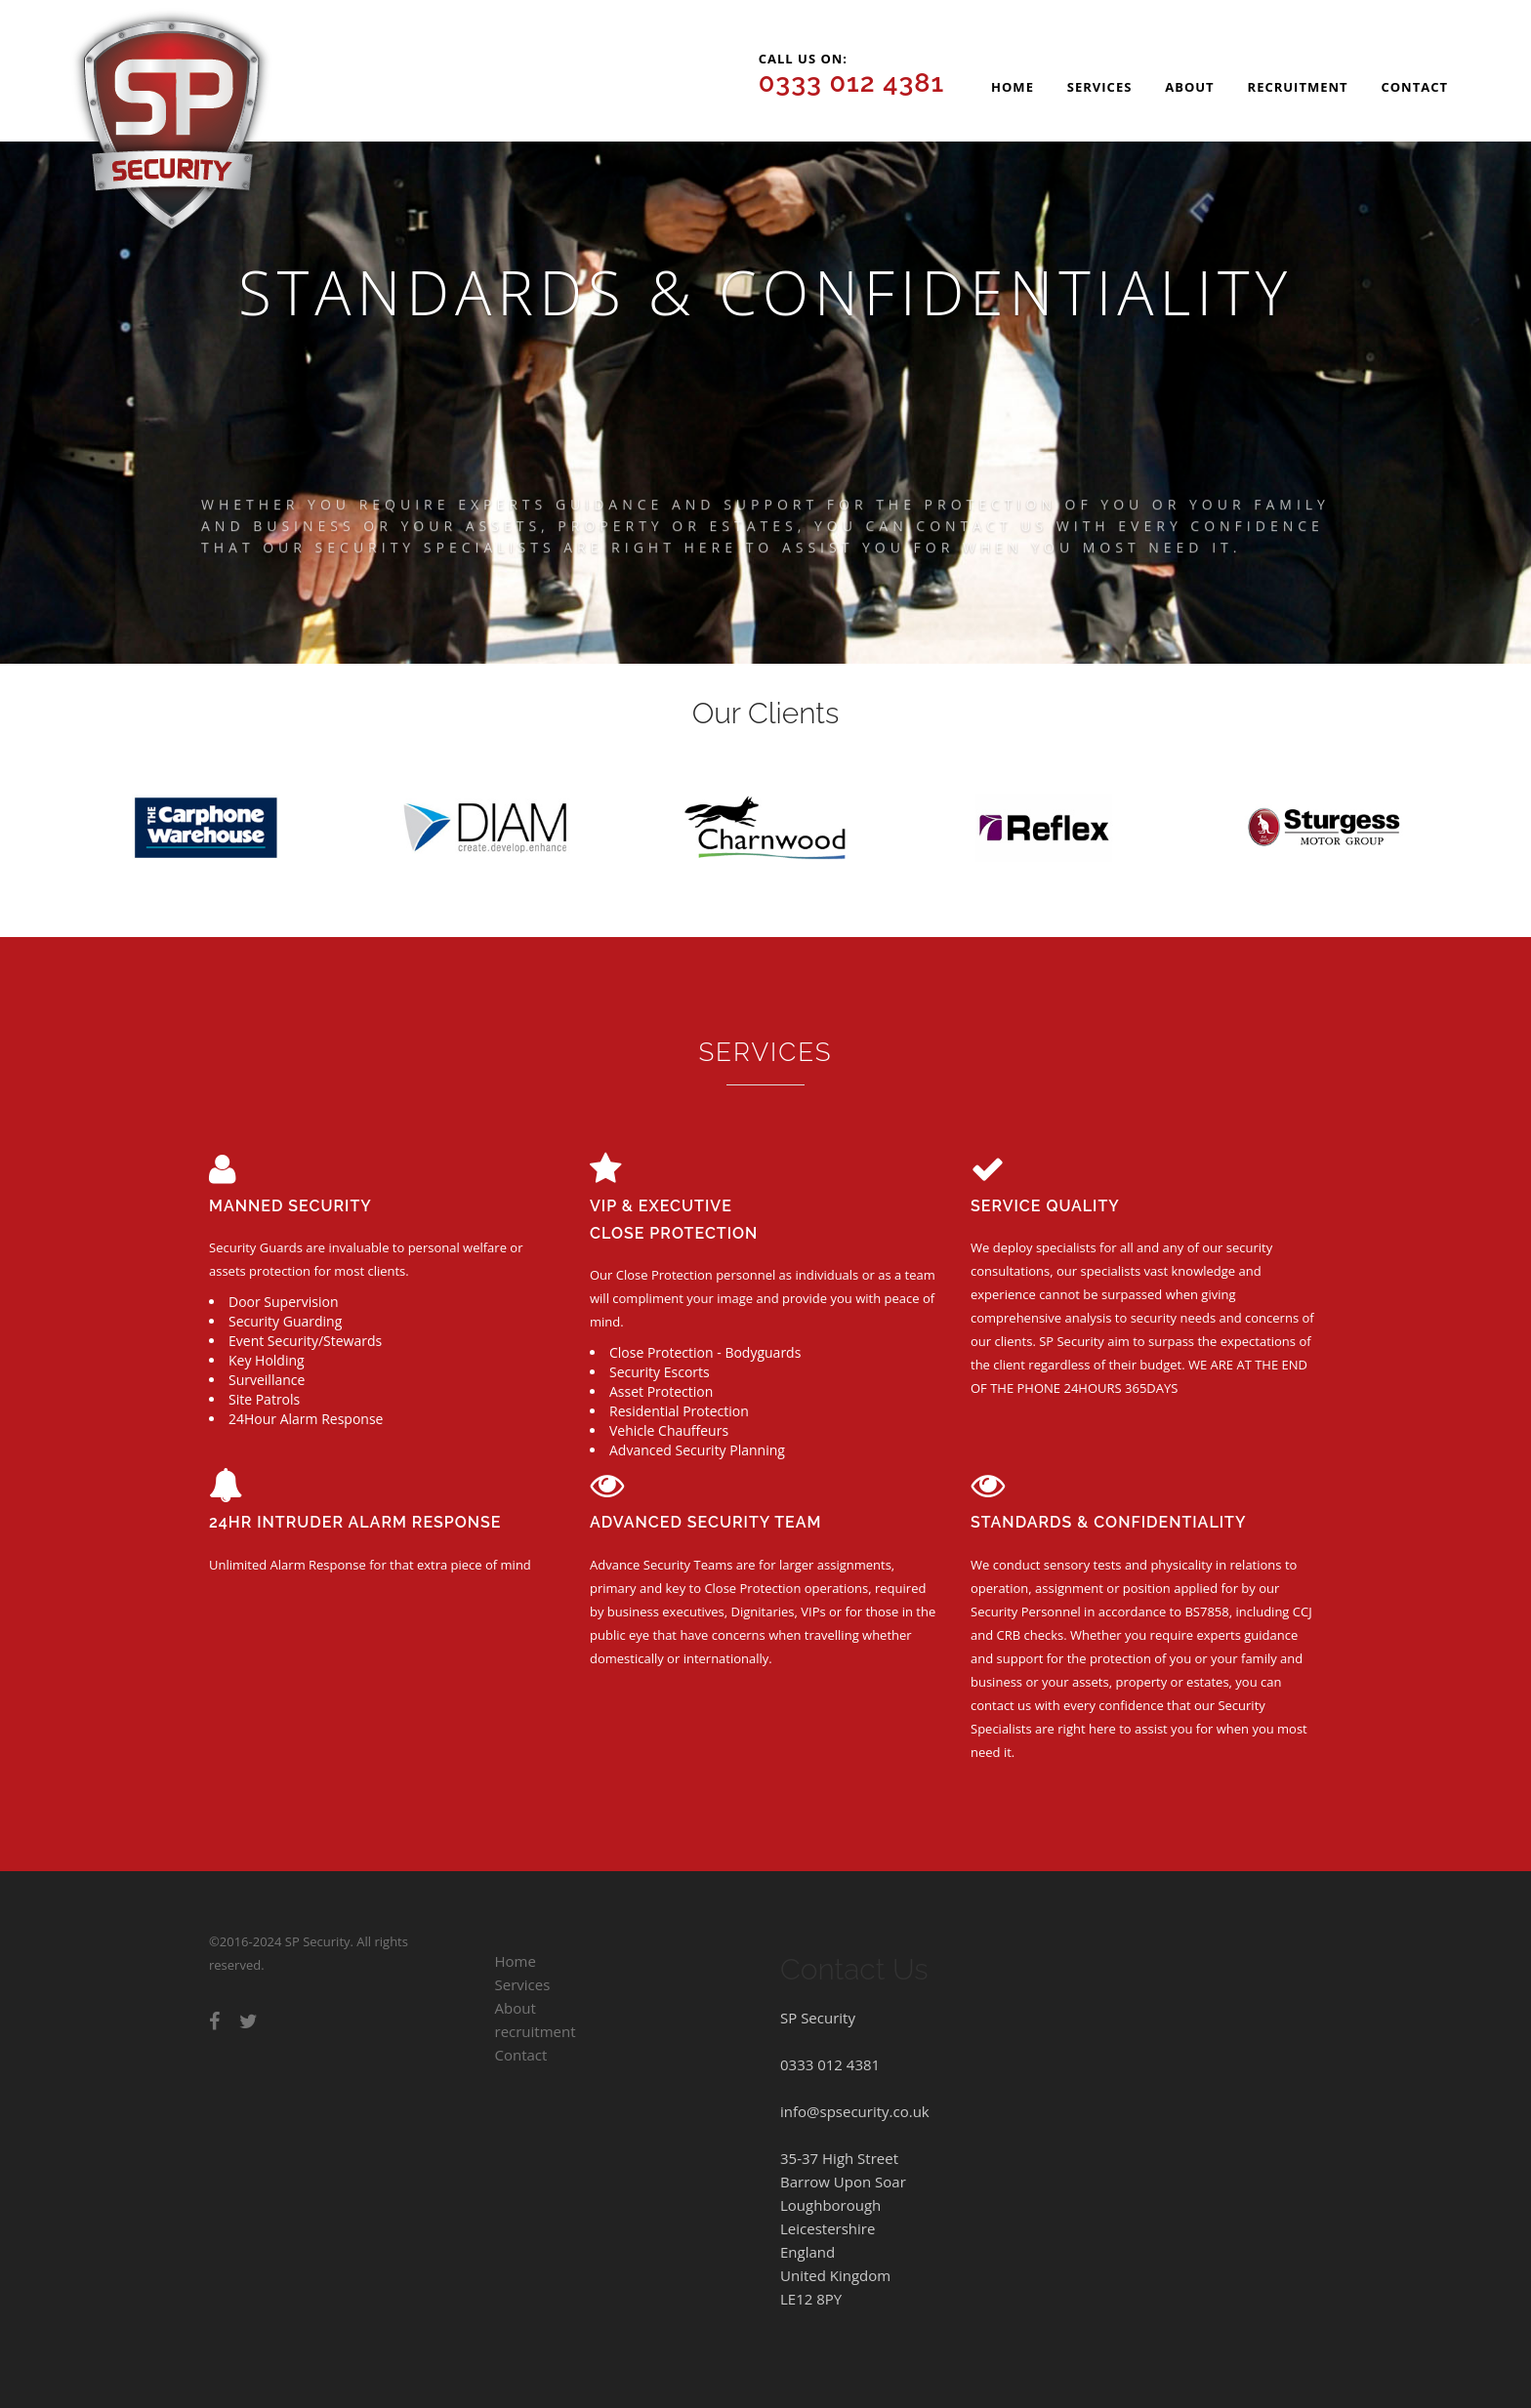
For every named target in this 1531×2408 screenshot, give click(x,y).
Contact (1414, 87)
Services (1100, 87)
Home (1012, 87)
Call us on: (852, 74)
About (1189, 87)
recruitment (1298, 87)
